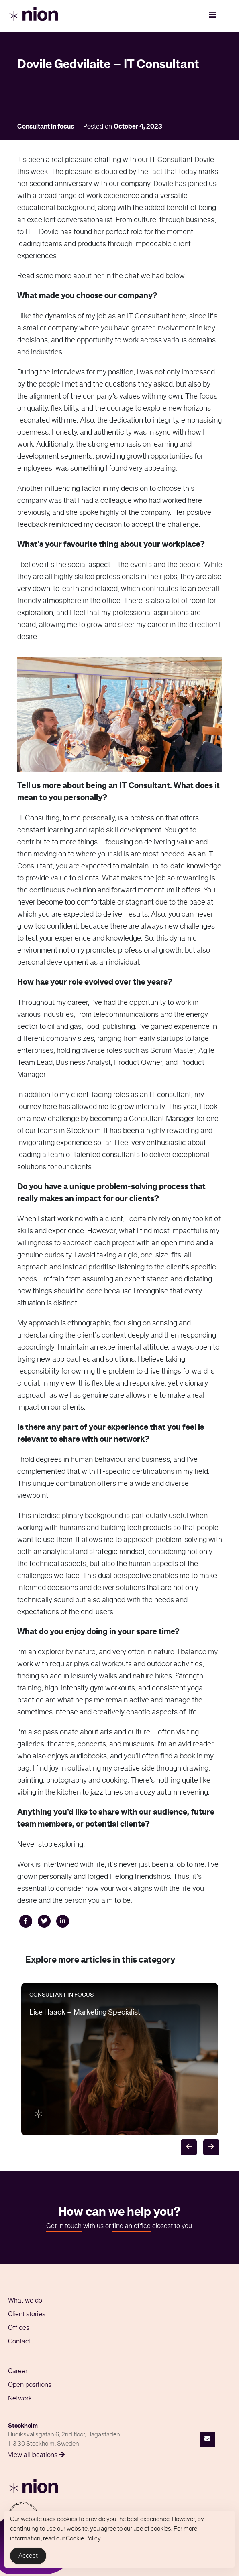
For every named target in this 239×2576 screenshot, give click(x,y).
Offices (18, 2328)
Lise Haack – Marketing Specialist (84, 2013)
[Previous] (189, 2147)
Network (20, 2399)
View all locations (36, 2455)
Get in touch (64, 2226)
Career (17, 2371)
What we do (25, 2301)
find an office (131, 2226)
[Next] (211, 2147)
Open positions (29, 2385)
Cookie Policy (83, 2539)
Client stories (26, 2314)
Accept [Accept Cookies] (28, 2557)
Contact (19, 2342)
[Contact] (207, 2439)
